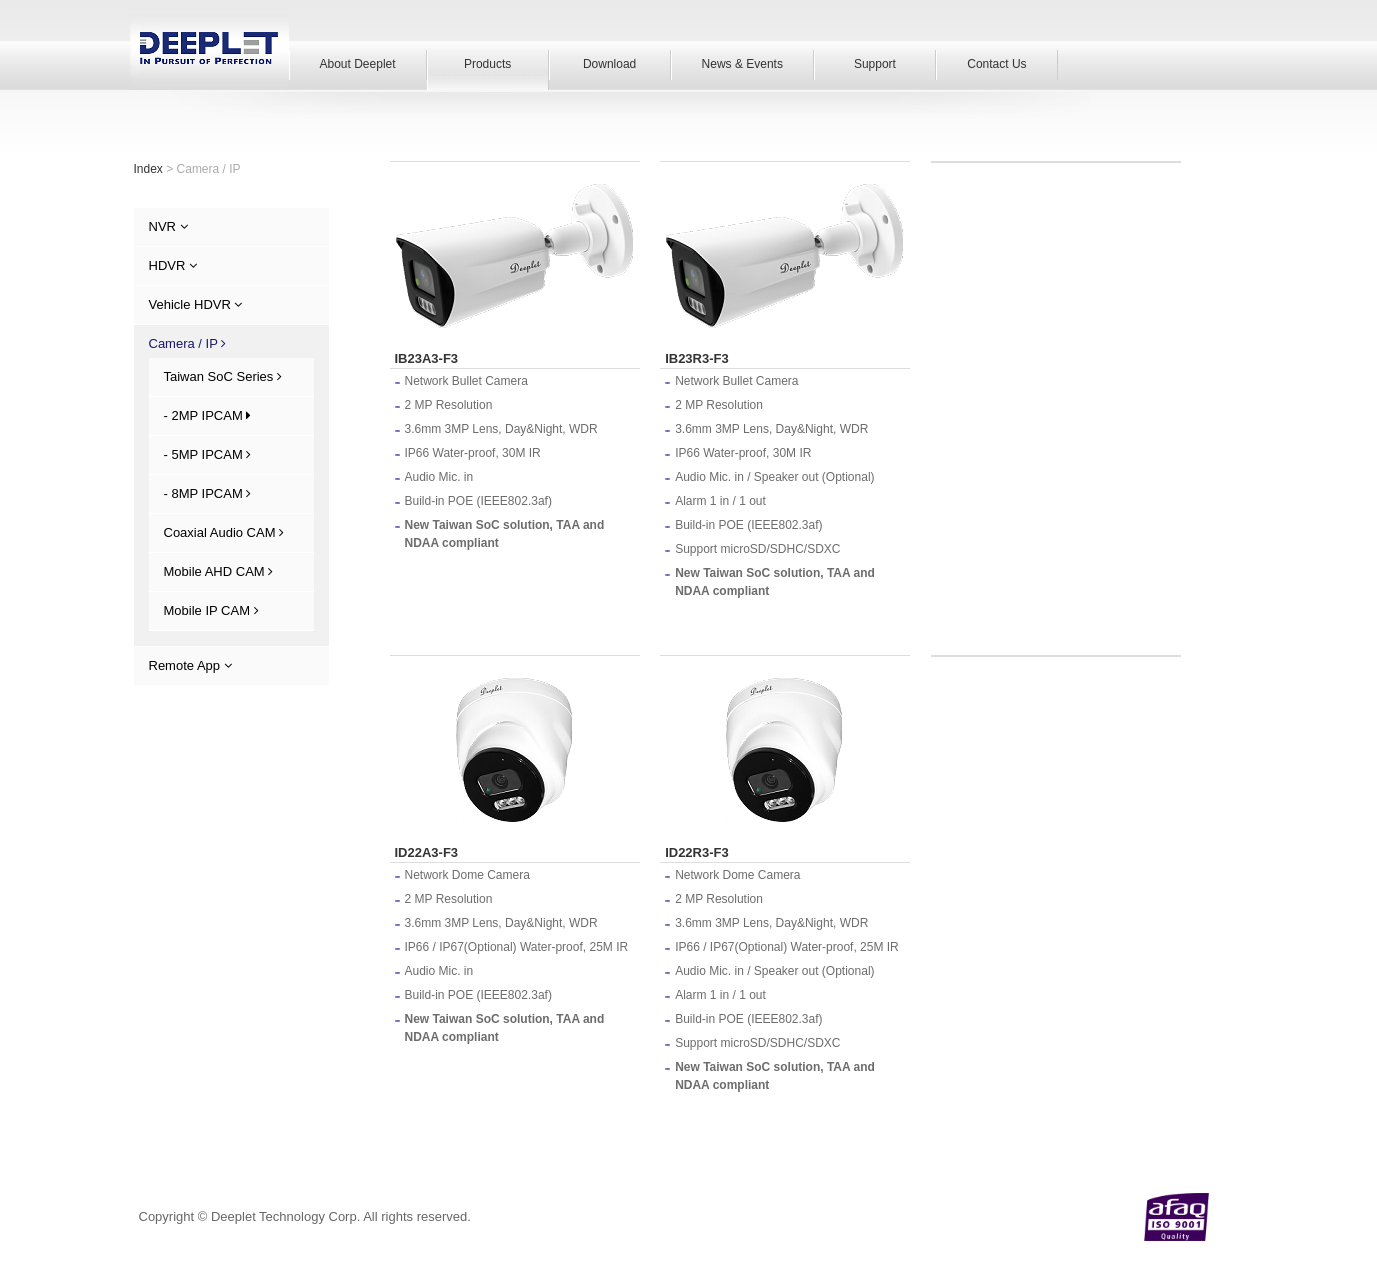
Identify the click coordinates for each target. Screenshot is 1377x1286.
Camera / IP (188, 343)
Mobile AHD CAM (219, 571)
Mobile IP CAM (211, 610)
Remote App (190, 665)
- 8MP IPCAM (208, 493)
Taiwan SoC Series (223, 376)
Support (875, 64)
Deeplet (209, 47)
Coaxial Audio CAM (224, 532)
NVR (168, 226)
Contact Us (996, 64)
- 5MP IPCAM (208, 454)
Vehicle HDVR (196, 304)
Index (148, 169)
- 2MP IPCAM (208, 415)
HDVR (173, 265)
